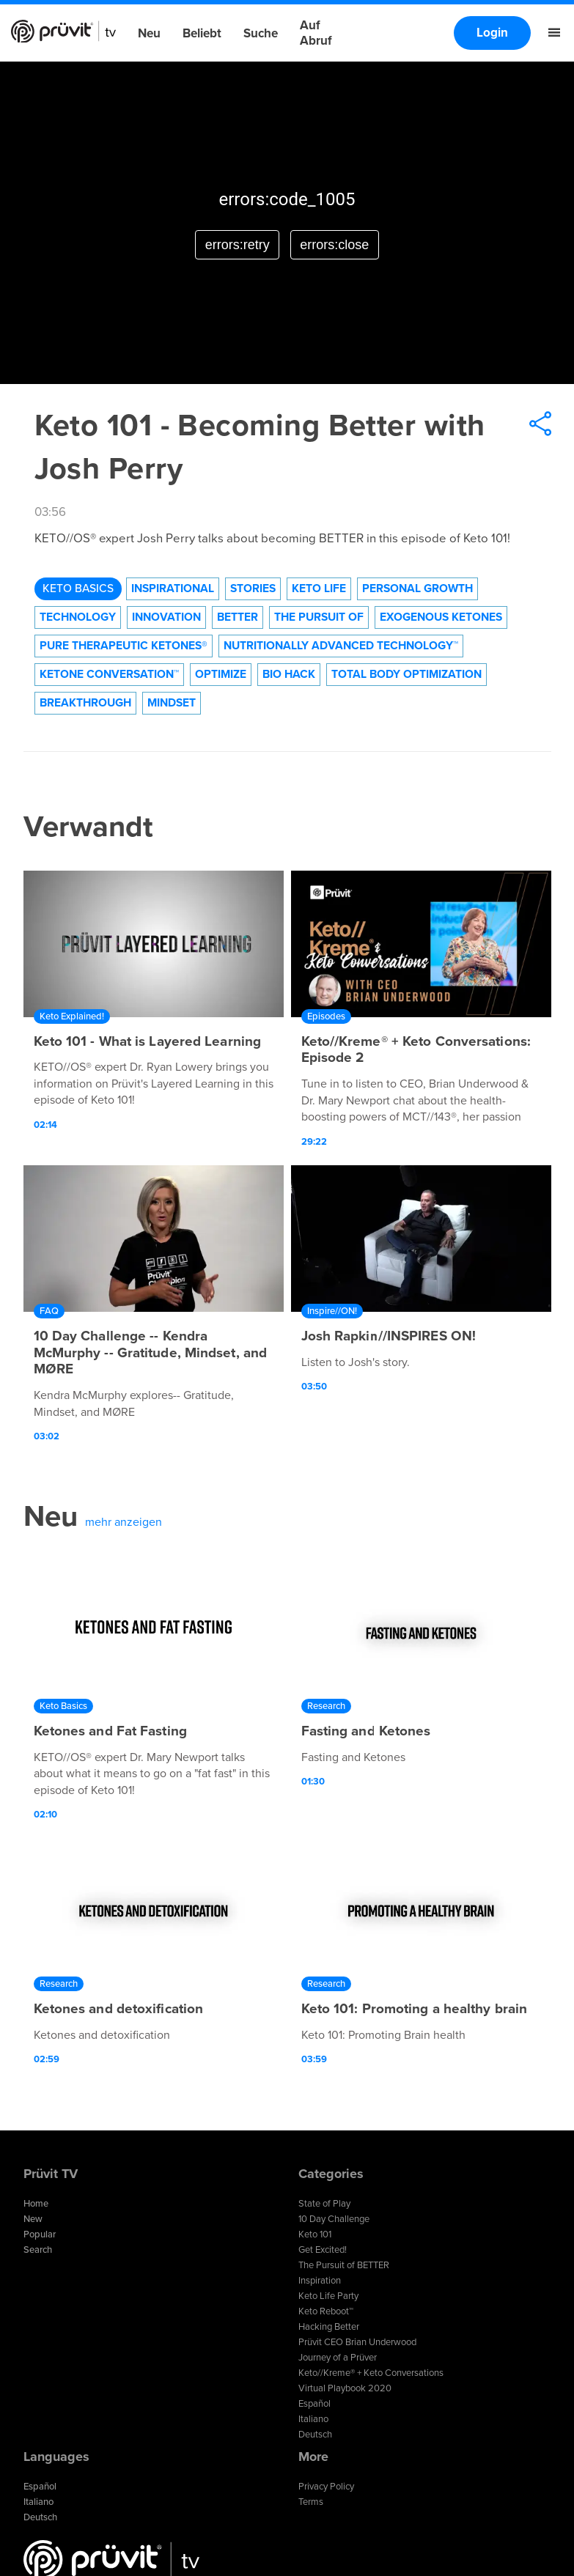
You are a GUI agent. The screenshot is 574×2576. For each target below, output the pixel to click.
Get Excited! (322, 2250)
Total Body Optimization (406, 674)
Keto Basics (78, 588)
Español (314, 2404)
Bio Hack (288, 674)
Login (492, 32)
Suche (260, 33)
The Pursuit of (319, 617)
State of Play (324, 2204)
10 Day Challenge (333, 2219)
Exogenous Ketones (441, 617)
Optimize (220, 674)
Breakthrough (85, 702)
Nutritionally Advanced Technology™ (341, 645)
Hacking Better (328, 2327)
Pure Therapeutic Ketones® (123, 645)
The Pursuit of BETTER (343, 2265)
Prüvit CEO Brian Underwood (357, 2342)
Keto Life (319, 588)
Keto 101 (314, 2234)
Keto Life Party (328, 2296)
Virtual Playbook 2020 (344, 2388)
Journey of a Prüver (337, 2357)
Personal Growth (417, 588)
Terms (310, 2502)
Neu (149, 33)
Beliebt (202, 33)
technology (78, 617)
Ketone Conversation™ (109, 674)
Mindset (171, 702)
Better (237, 617)
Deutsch (315, 2434)
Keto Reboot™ (325, 2311)
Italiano (313, 2419)
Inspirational (172, 588)
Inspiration (319, 2281)
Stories (253, 588)
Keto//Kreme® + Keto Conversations (371, 2373)
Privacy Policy (326, 2486)
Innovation (166, 617)
